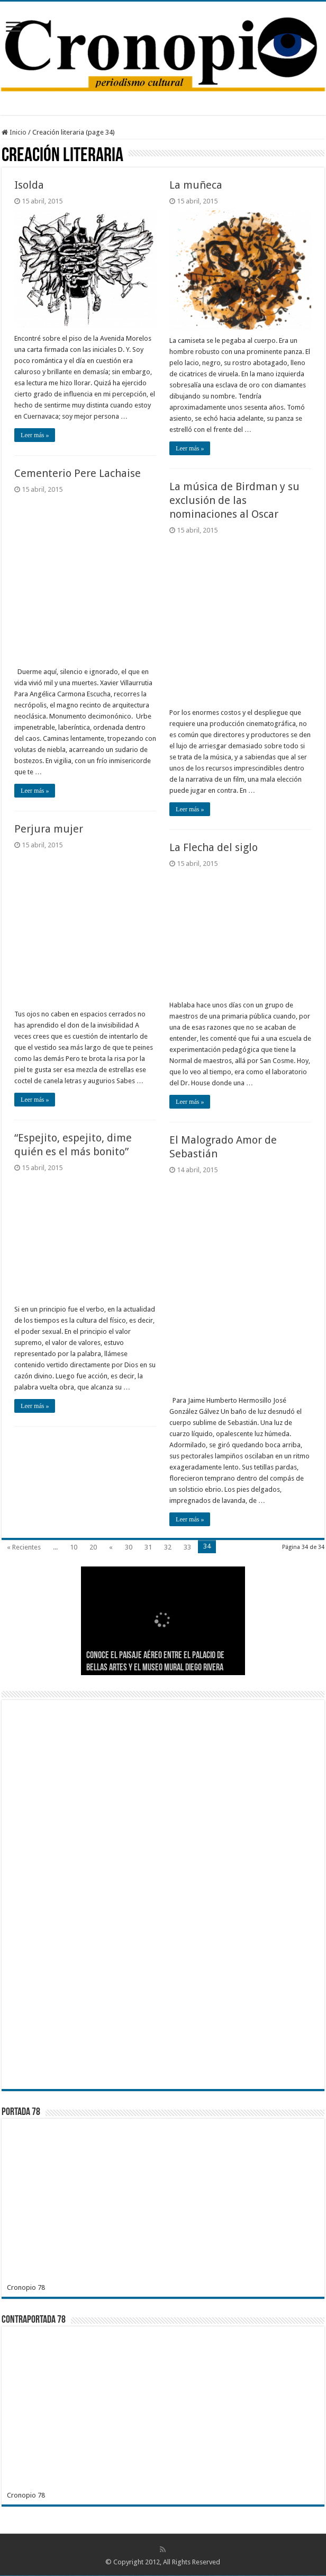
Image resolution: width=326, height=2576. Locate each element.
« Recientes (24, 1547)
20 (93, 1547)
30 (128, 1547)
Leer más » (35, 435)
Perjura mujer (48, 828)
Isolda (29, 185)
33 (187, 1547)
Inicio (14, 132)
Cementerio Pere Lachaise (77, 473)
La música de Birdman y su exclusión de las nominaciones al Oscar (234, 500)
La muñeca (195, 185)
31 (148, 1547)
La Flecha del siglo (213, 847)
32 (167, 1547)
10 (73, 1547)
